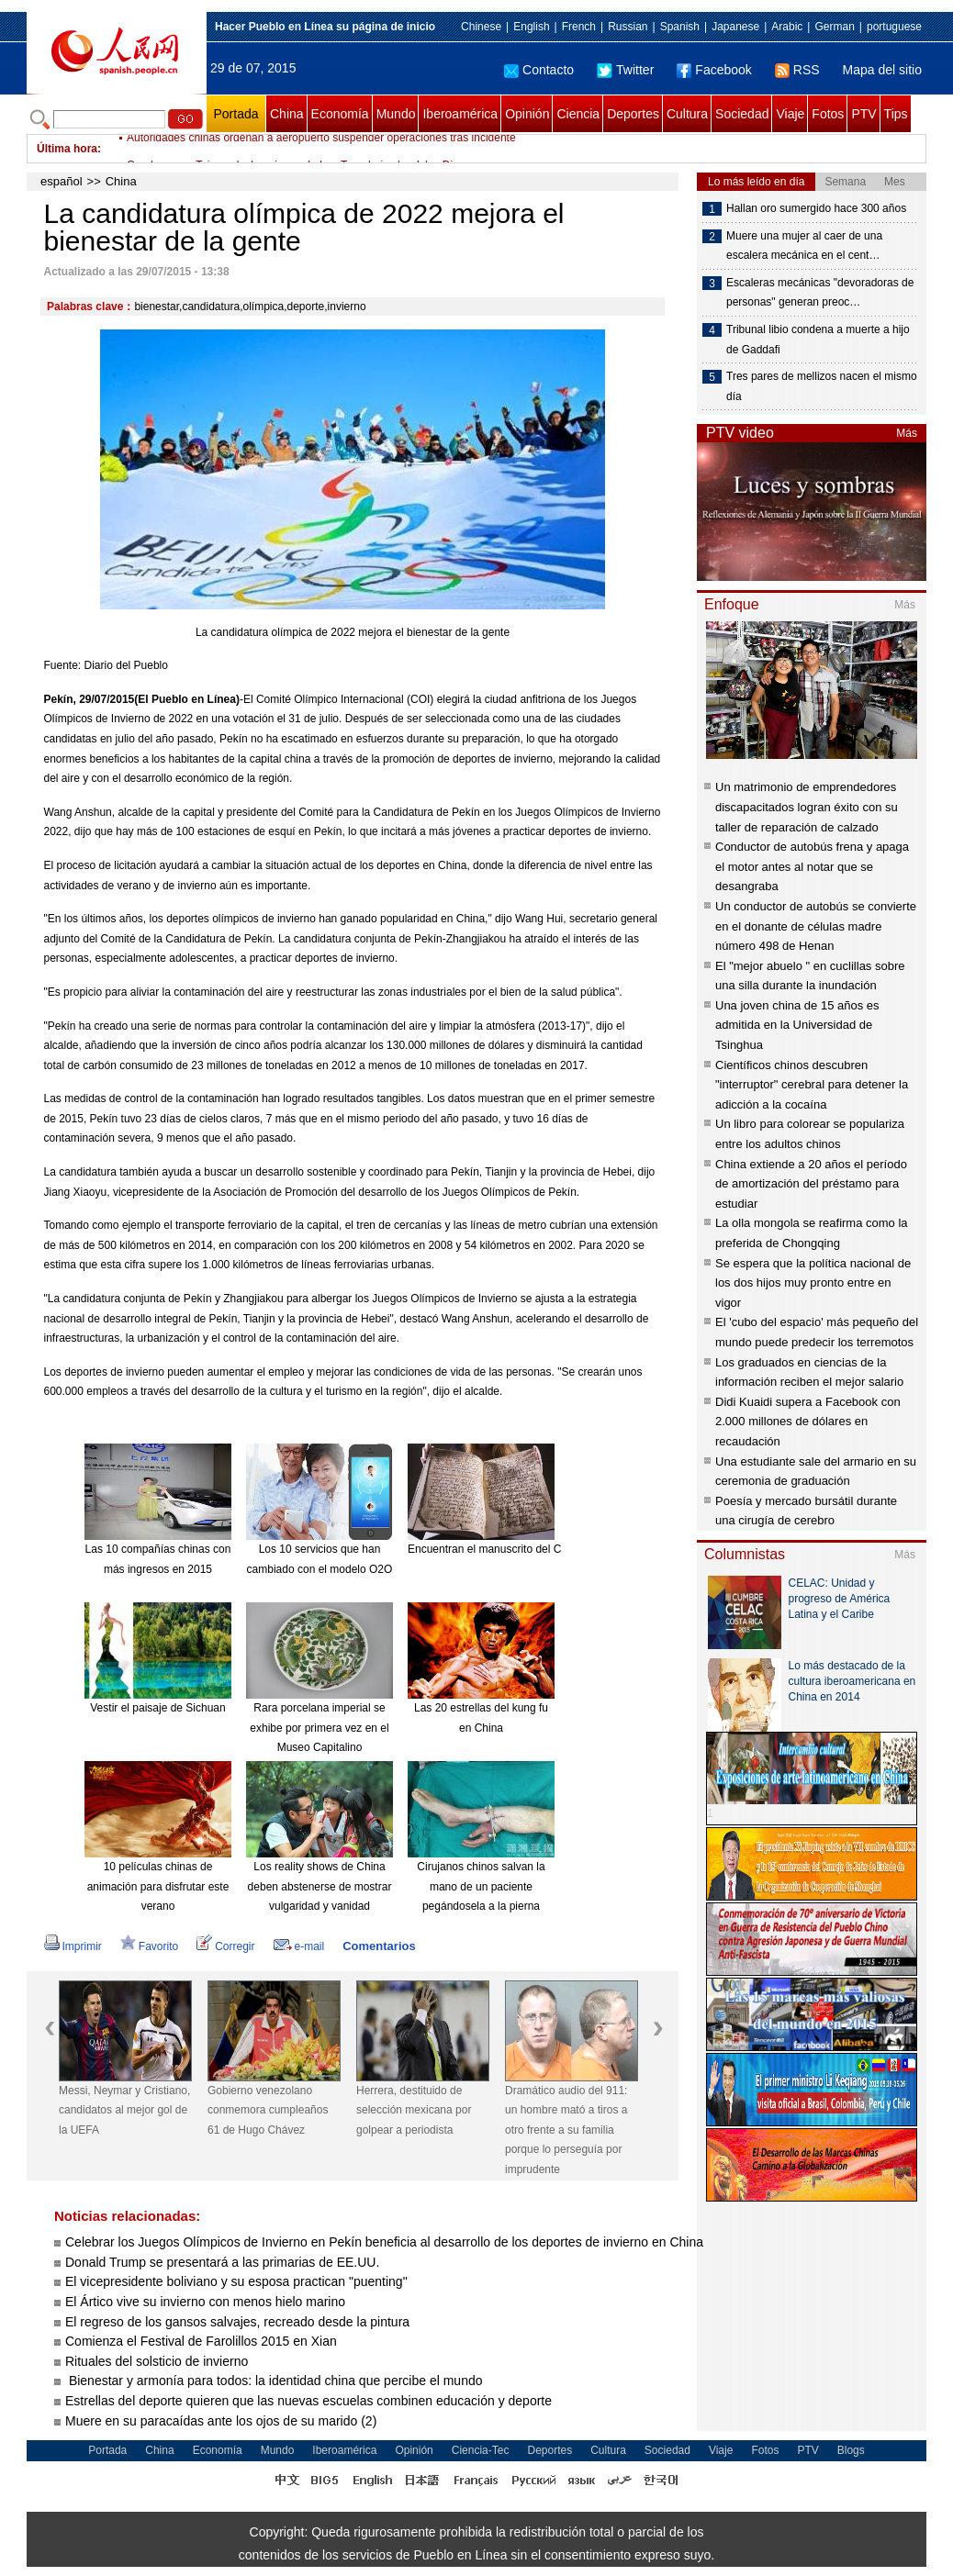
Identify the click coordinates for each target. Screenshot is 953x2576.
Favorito (149, 1946)
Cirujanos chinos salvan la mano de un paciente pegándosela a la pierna (480, 1886)
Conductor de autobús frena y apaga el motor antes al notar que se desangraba (812, 866)
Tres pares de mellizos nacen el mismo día (821, 386)
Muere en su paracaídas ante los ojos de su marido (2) (220, 2421)
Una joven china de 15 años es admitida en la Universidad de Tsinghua (797, 1025)
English (531, 26)
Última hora (67, 148)
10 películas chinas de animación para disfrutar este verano (158, 1886)
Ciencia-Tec (481, 2450)
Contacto (539, 69)
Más (906, 433)
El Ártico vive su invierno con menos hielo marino (205, 2301)
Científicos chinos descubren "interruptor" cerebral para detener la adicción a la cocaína (811, 1084)
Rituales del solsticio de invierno (156, 2361)
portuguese (894, 26)
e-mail (299, 1946)
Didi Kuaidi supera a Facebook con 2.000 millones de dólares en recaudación (808, 1421)
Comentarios (378, 1946)
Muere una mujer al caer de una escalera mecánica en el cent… (804, 245)
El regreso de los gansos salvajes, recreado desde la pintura (237, 2321)
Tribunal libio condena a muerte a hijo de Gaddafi (818, 339)
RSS (797, 69)
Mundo (396, 113)
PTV (863, 113)
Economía (340, 113)
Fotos (828, 113)
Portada (235, 113)
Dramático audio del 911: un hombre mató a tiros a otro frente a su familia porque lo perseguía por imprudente (566, 2130)
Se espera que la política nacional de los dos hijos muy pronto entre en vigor (813, 1283)
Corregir (225, 1946)
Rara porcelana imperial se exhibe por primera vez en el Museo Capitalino (319, 1727)
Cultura (687, 113)
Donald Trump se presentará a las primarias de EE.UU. (222, 2262)
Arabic (786, 26)
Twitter (625, 69)
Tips (896, 113)
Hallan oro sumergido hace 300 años (816, 208)
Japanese (735, 26)
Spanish (680, 26)
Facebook (714, 69)
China (287, 113)
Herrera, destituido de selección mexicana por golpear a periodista (413, 2110)
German (834, 26)
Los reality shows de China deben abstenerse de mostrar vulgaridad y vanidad (320, 1886)
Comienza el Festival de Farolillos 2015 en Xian (201, 2341)
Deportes (633, 113)
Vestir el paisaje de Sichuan (157, 1707)
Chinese (481, 26)
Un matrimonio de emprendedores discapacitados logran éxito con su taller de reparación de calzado (806, 806)
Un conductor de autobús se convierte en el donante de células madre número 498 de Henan (815, 926)
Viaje (790, 113)
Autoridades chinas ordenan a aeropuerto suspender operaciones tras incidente (321, 148)
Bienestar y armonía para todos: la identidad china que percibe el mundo (275, 2380)
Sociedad (741, 113)
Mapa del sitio (882, 69)
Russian (627, 26)
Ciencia (578, 113)
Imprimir (73, 1946)
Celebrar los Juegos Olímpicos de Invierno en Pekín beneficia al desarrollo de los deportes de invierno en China (384, 2242)
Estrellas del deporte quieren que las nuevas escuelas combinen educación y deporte (308, 2400)
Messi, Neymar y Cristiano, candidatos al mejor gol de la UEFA (124, 2110)
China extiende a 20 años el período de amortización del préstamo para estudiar (811, 1183)
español (61, 181)
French (579, 26)
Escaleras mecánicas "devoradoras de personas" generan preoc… (820, 292)
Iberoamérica (460, 113)
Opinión (527, 113)
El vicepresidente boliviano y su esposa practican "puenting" (236, 2281)
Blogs (851, 2450)
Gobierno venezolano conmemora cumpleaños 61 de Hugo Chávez (267, 2110)
